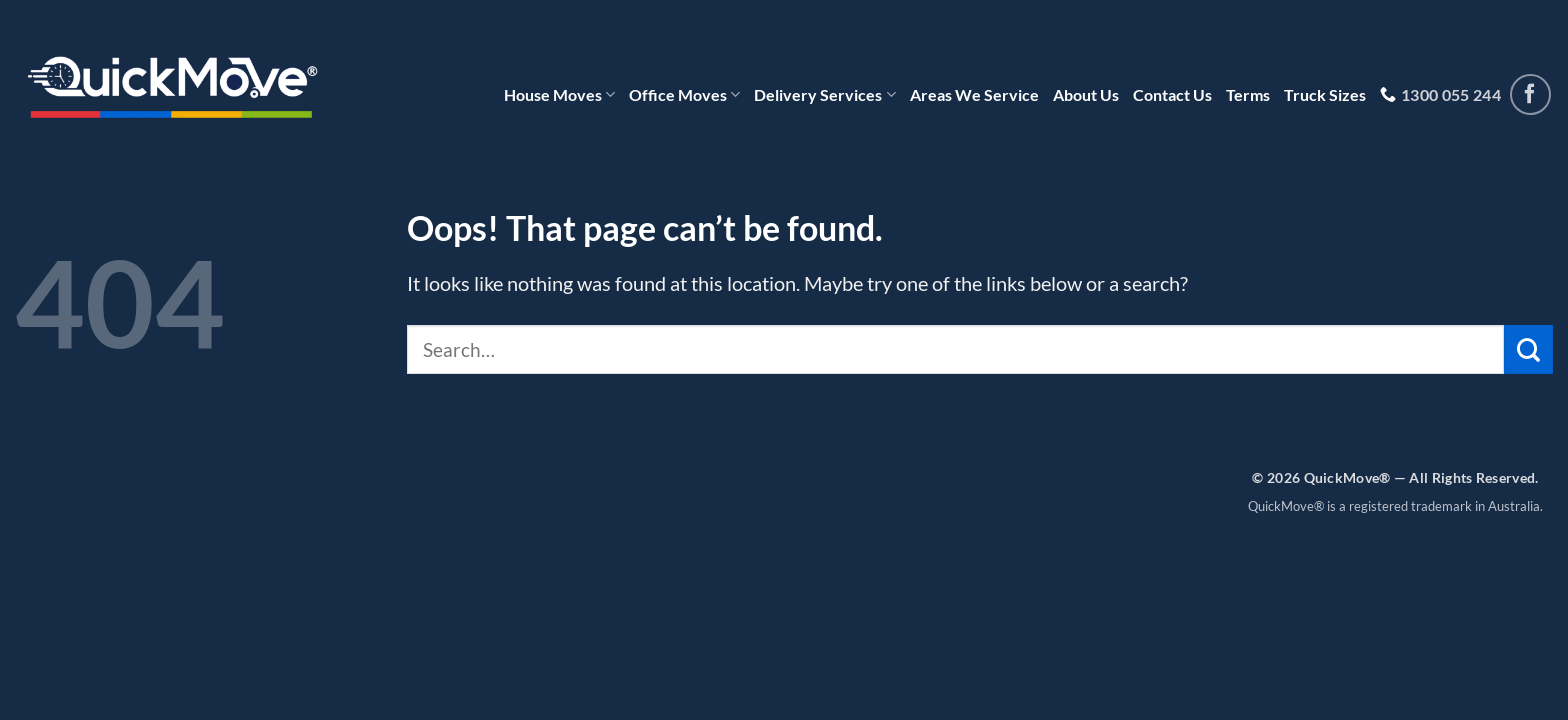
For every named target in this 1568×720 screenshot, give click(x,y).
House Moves (559, 95)
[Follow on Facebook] (1530, 94)
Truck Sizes (1325, 94)
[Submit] (1528, 349)
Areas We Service (974, 94)
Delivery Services (824, 95)
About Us (1086, 94)
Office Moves (684, 95)
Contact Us (1172, 94)
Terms (1248, 94)
